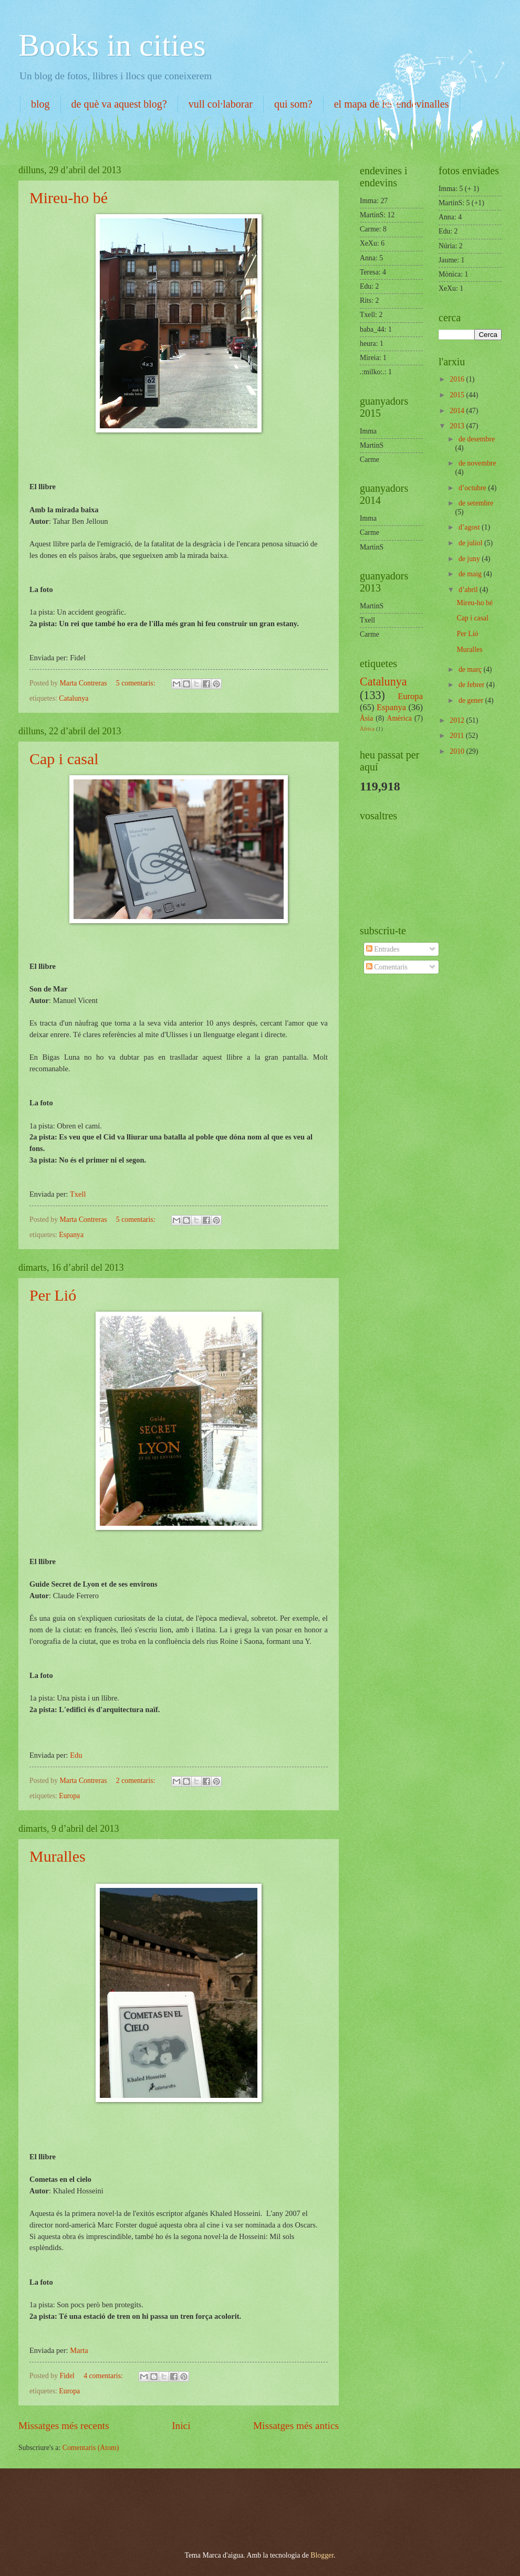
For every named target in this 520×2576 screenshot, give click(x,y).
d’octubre (473, 488)
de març (471, 669)
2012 (458, 720)
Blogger (322, 2555)
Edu (76, 1755)
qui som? (293, 104)
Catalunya (73, 698)
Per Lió (52, 1295)
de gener (472, 700)
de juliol (471, 543)
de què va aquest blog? (119, 104)
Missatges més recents (63, 2425)
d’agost (470, 527)
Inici (181, 2425)
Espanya (71, 1235)
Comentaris (387, 967)
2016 (458, 379)
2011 (458, 736)
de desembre (477, 439)
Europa (69, 1796)
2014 (458, 411)
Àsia (366, 718)
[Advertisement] (139, 2500)
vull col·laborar (221, 104)
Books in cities (112, 45)
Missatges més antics (296, 2425)
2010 (458, 751)
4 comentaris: (104, 2376)
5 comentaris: (136, 683)
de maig (471, 574)
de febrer (472, 685)
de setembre (476, 503)
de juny (470, 559)
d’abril (469, 590)
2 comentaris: (136, 1781)
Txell (78, 1194)
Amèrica (399, 718)
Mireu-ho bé (68, 197)
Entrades (383, 949)
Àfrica (367, 728)
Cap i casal (64, 758)
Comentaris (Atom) (91, 2448)
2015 (458, 395)
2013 (458, 426)
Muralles (57, 1856)
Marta (79, 2350)
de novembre (477, 463)
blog (40, 104)
